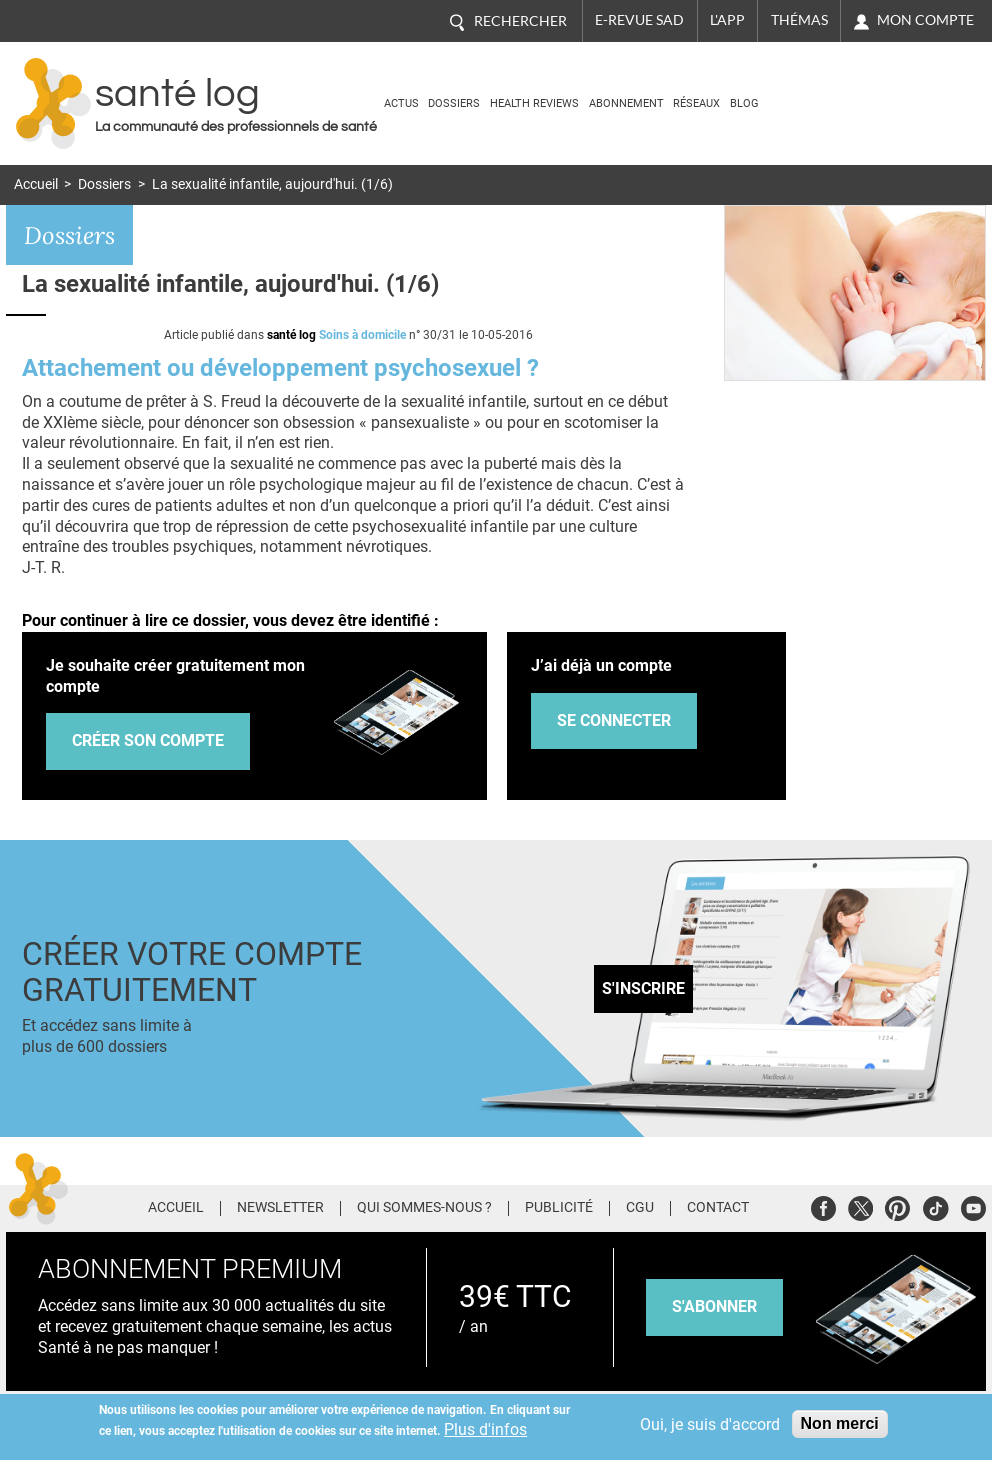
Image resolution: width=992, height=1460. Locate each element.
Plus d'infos (485, 1429)
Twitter (860, 1205)
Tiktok (935, 1205)
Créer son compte (148, 740)
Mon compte (925, 20)
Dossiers (454, 103)
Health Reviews (534, 103)
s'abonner (714, 1306)
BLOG (744, 103)
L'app (727, 20)
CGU (640, 1208)
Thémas (799, 20)
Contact (718, 1208)
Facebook (823, 1205)
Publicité (559, 1208)
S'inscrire (643, 988)
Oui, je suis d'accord (710, 1424)
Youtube (973, 1205)
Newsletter (280, 1208)
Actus (401, 103)
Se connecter (614, 720)
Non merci (840, 1423)
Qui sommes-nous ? (424, 1208)
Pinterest (897, 1205)
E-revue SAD (639, 20)
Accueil (36, 184)
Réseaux (696, 103)
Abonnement (626, 103)
